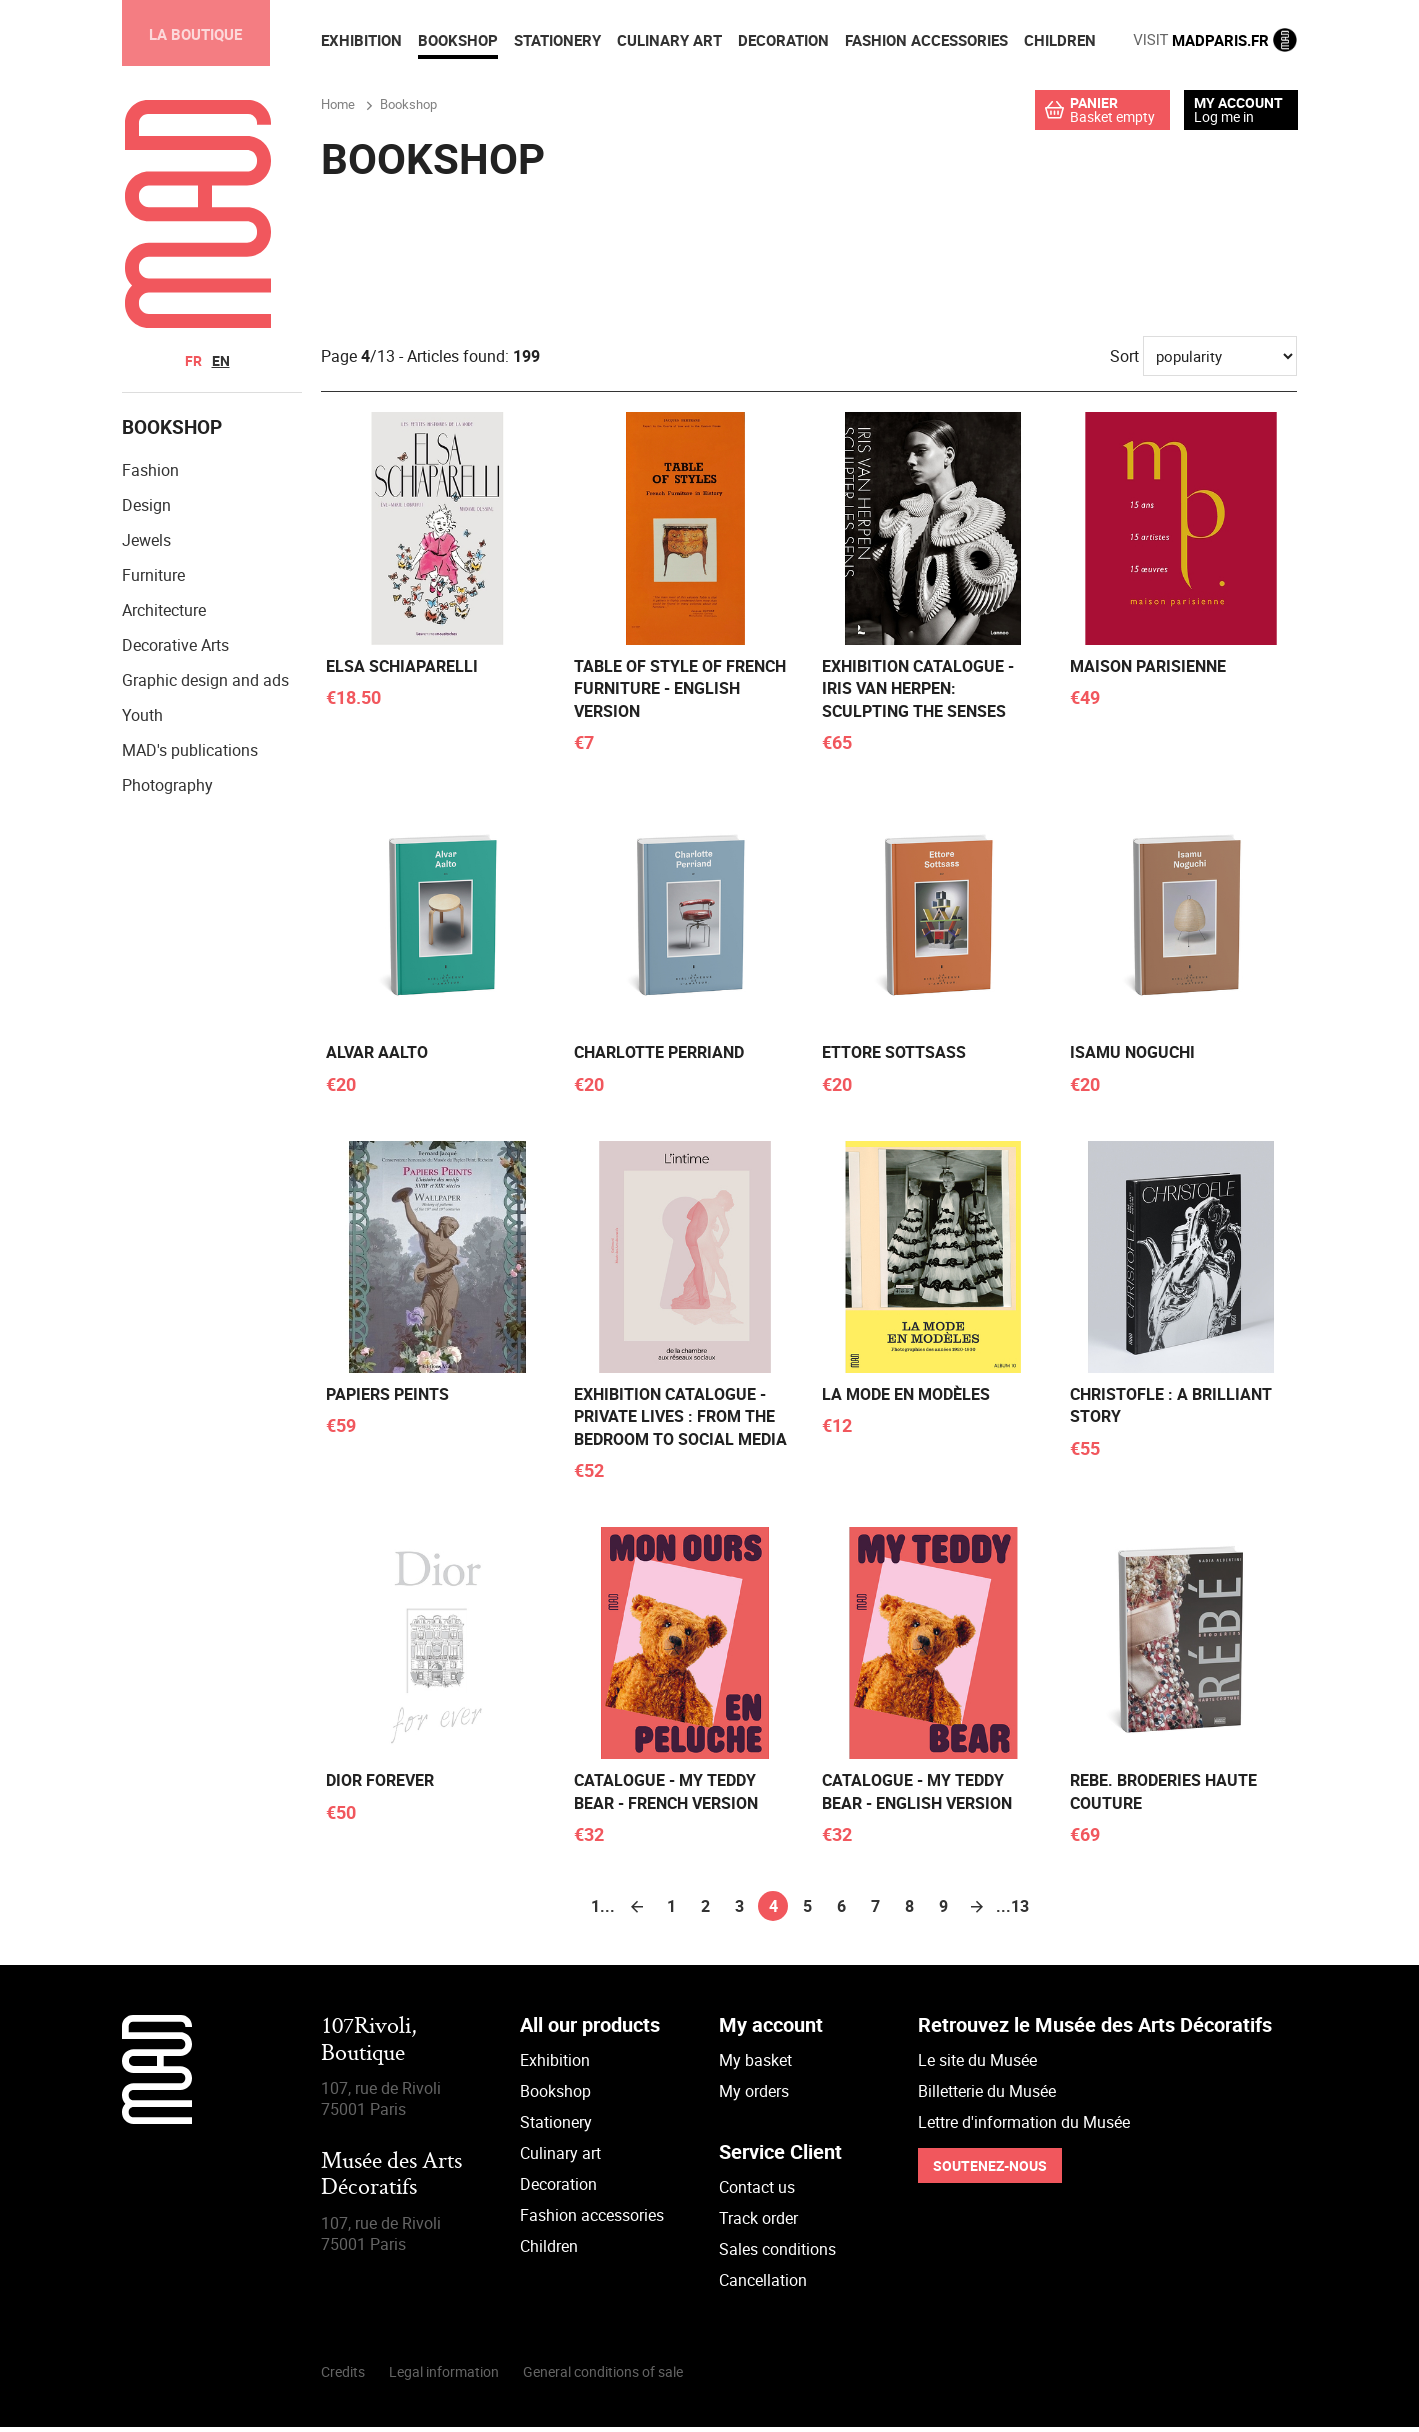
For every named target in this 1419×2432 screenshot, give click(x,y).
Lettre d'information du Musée (1024, 2127)
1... (603, 1911)
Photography (167, 790)
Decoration (558, 2189)
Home (338, 107)
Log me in (1224, 116)
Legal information (444, 2376)
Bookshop (555, 2096)
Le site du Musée (977, 2065)
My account (1238, 103)
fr (193, 360)
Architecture (164, 615)
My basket (755, 2065)
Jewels (146, 545)
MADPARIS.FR (1215, 40)
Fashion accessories (592, 2220)
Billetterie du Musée (987, 2096)
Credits (343, 2376)
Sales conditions (777, 2254)
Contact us (757, 2192)
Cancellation (763, 2285)
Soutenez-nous (990, 2170)
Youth (142, 720)
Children (549, 2251)
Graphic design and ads (205, 685)
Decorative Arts (175, 650)
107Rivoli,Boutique (369, 2045)
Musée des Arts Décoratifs (391, 2180)
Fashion (150, 475)
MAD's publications (190, 755)
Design (146, 510)
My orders (754, 2096)
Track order (758, 2223)
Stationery (556, 2127)
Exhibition (555, 2065)
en (221, 360)
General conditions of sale (603, 2376)
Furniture (153, 580)
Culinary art (560, 2158)
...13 (1011, 1911)
